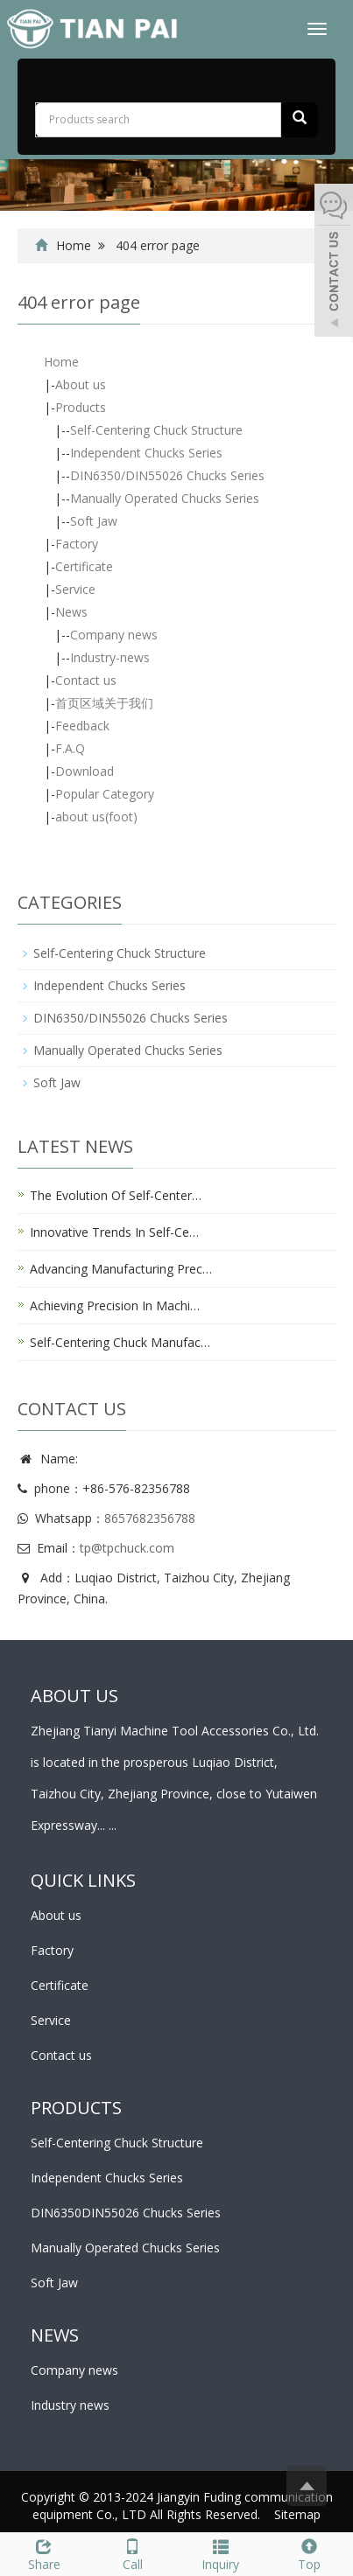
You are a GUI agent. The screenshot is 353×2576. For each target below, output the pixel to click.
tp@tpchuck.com (127, 1547)
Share (44, 2553)
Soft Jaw (93, 521)
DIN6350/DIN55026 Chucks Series (167, 475)
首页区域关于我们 (104, 703)
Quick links (83, 1880)
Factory (76, 543)
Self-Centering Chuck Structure (156, 430)
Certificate (84, 566)
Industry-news (110, 657)
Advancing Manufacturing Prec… (121, 1268)
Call (132, 2553)
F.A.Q (70, 748)
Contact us (85, 680)
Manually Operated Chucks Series (164, 498)
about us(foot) (96, 816)
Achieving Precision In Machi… (115, 1305)
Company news (114, 634)
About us (80, 384)
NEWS (55, 2335)
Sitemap (297, 2514)
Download (84, 771)
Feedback (82, 725)
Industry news (70, 2405)
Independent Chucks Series (146, 452)
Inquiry (221, 2553)
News (71, 612)
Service (75, 589)
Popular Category (104, 793)
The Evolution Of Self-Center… (115, 1195)
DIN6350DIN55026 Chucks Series (126, 2212)
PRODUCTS (76, 2107)
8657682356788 (149, 1518)
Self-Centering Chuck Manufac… (120, 1342)
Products (80, 407)
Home (73, 245)
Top (309, 2553)
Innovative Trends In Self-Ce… (114, 1232)
